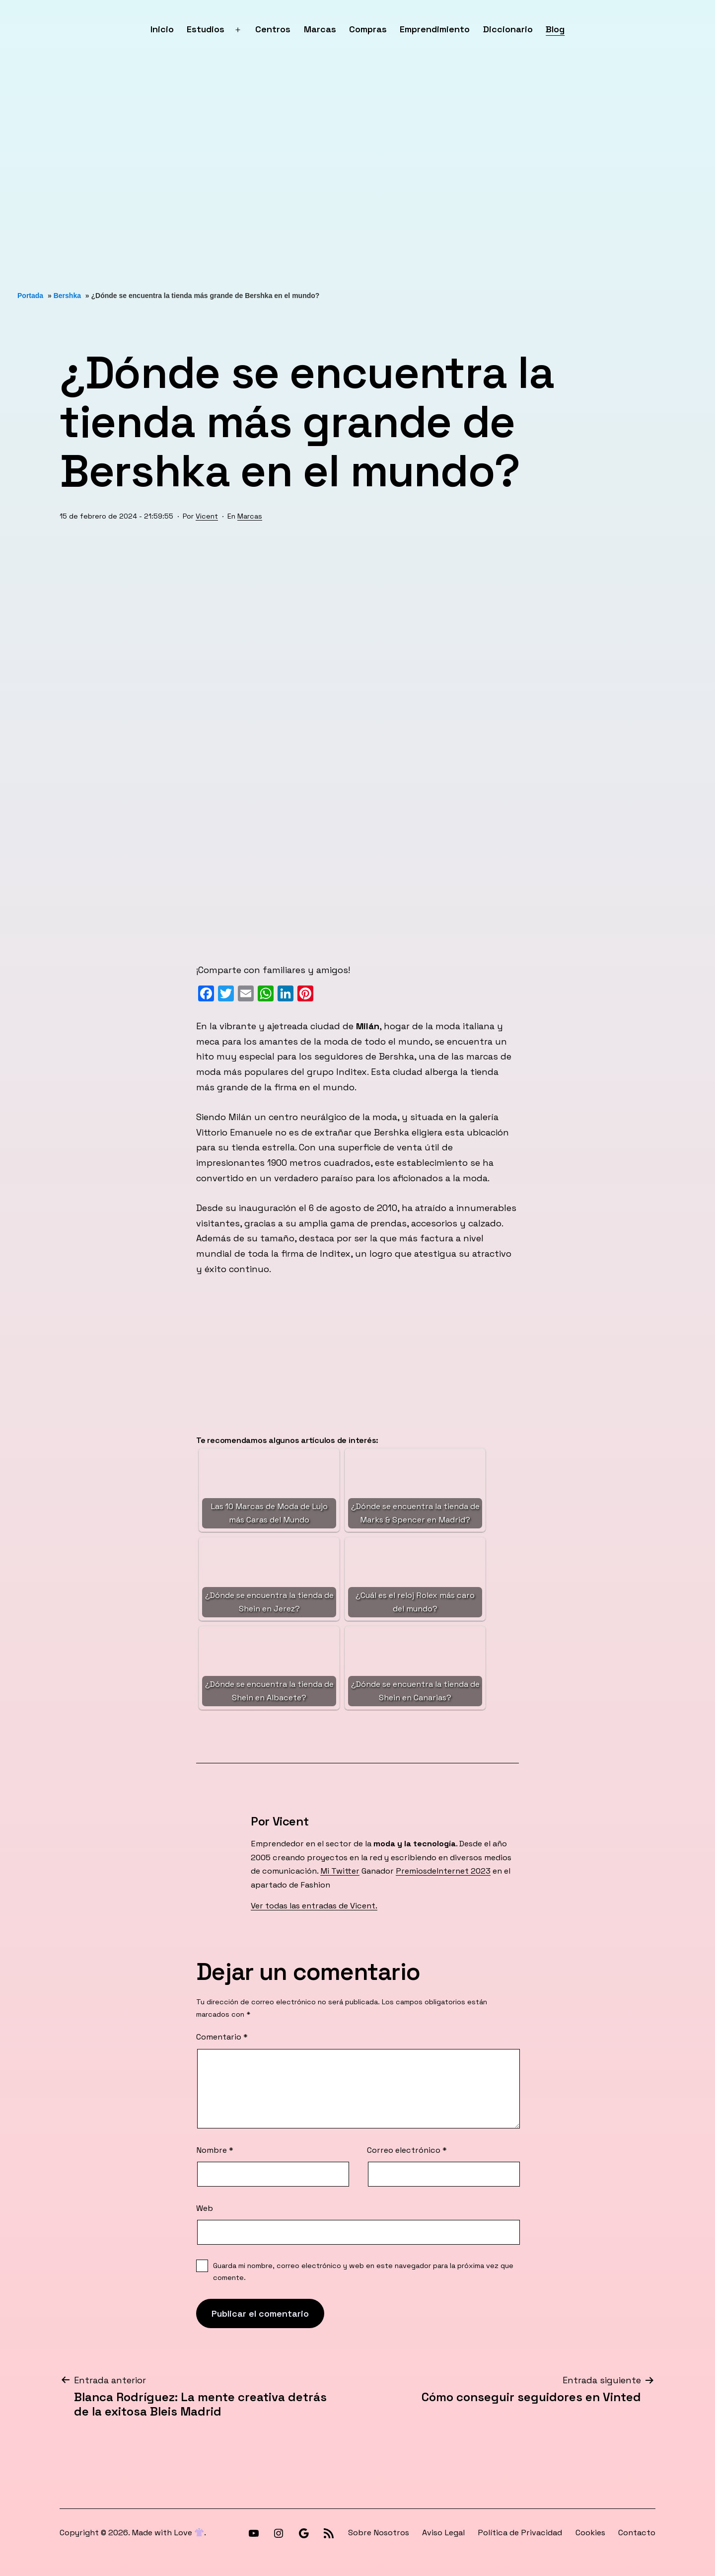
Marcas (320, 29)
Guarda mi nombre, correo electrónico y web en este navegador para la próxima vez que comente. (363, 2271)
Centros (272, 29)
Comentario (222, 2037)
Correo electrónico (407, 2150)
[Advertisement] (298, 174)
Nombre (214, 2150)
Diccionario (508, 29)
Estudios (205, 29)
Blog (555, 29)
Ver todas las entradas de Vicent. (314, 1905)
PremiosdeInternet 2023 (443, 1871)
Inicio (162, 29)
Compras (368, 29)
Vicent (207, 516)
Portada (30, 296)
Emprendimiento (435, 29)
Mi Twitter (339, 1871)
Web (204, 2208)
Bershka (67, 296)
